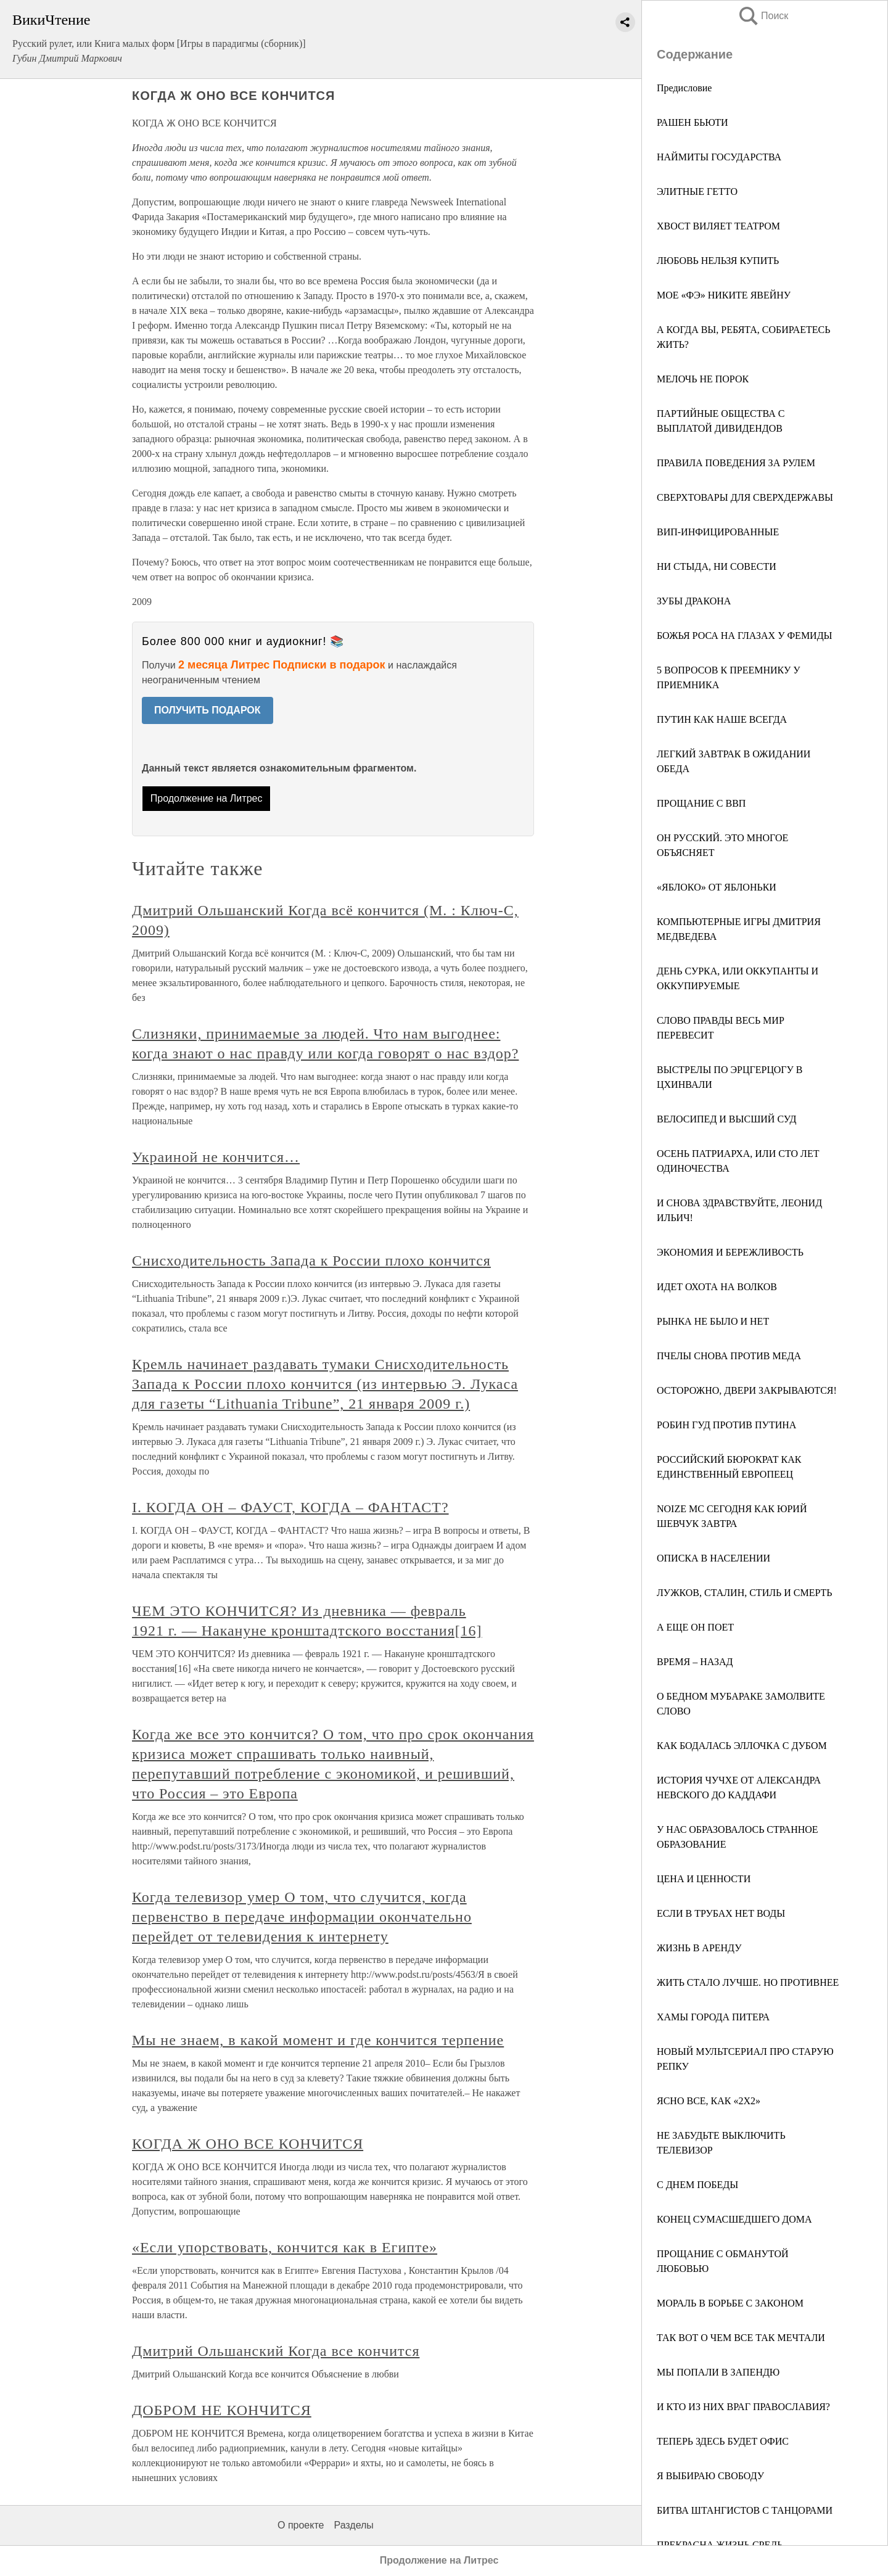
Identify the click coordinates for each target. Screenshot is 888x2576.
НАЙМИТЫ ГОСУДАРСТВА (719, 157)
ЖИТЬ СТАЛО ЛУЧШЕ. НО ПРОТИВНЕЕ (748, 1982)
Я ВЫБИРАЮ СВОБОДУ (710, 2476)
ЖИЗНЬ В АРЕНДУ (699, 1948)
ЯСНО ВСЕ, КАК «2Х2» (708, 2101)
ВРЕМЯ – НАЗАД (695, 1661)
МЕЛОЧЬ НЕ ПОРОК (703, 379)
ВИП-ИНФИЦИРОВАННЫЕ (718, 532)
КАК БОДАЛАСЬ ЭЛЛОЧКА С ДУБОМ (742, 1745)
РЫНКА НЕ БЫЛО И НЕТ (713, 1321)
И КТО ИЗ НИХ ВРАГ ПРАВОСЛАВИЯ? (743, 2406)
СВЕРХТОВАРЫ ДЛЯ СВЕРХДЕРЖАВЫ (745, 497)
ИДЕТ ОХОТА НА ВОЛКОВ (717, 1287)
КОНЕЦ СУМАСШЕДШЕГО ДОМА (734, 2219)
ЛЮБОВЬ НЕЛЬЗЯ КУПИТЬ (718, 260)
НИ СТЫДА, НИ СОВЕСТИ (716, 566)
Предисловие (684, 88)
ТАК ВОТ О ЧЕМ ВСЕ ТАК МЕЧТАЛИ (741, 2337)
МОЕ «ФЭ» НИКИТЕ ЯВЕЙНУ (724, 295)
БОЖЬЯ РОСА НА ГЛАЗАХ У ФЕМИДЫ (744, 635)
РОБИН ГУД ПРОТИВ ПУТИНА (726, 1425)
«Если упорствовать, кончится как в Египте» (284, 2247)
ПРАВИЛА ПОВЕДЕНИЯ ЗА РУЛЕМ (736, 463)
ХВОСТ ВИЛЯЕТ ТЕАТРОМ (718, 226)
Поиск (763, 15)
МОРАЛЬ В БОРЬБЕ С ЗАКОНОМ (730, 2303)
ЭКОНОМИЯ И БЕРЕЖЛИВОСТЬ (730, 1252)
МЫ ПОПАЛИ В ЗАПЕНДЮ (718, 2372)
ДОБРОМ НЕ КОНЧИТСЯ (221, 2410)
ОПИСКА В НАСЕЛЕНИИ (713, 1558)
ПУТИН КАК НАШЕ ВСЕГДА (722, 719)
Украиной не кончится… (216, 1157)
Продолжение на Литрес (206, 798)
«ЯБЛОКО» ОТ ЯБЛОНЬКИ (716, 887)
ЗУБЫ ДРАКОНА (694, 601)
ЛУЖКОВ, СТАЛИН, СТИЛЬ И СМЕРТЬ (744, 1592)
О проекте (301, 2525)
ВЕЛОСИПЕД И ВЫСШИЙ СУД (727, 1119)
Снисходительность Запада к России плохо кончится (311, 1261)
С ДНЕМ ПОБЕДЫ (697, 2184)
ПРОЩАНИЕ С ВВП (701, 803)
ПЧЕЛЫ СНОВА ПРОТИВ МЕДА (729, 1356)
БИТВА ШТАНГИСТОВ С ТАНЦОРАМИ (744, 2510)
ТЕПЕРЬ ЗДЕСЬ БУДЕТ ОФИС (723, 2441)
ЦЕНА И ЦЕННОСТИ (703, 1879)
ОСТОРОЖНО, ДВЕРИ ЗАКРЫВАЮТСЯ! (747, 1390)
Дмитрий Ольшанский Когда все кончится (275, 2351)
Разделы (353, 2525)
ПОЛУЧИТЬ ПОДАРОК (207, 710)
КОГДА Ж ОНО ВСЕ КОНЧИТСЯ (247, 2144)
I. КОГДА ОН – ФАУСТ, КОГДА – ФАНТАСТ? (290, 1507)
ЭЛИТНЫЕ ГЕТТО (697, 191)
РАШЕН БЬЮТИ (692, 122)
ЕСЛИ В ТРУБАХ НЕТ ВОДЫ (721, 1913)
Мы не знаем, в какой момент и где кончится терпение (318, 2040)
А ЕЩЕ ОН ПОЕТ (695, 1627)
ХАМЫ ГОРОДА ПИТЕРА (713, 2017)
